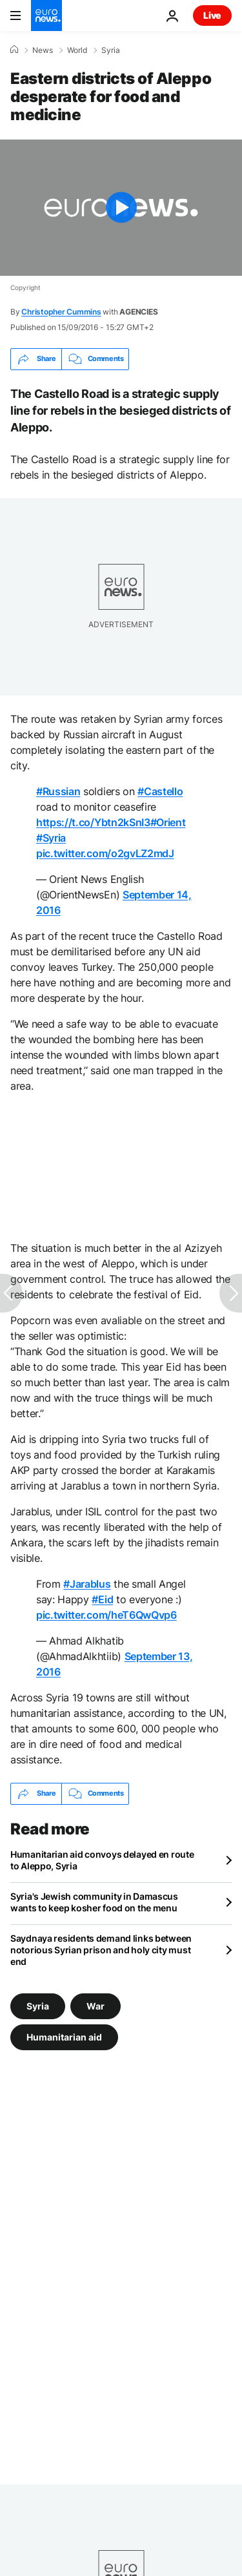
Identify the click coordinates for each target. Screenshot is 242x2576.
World (77, 50)
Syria (110, 50)
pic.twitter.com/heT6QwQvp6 (106, 1614)
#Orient (168, 822)
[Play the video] (121, 208)
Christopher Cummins (61, 312)
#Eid (102, 1599)
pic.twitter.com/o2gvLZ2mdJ (105, 853)
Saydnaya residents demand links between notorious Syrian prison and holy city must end (101, 1950)
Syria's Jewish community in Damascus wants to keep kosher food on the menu (94, 1902)
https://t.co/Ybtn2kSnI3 (93, 822)
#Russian (58, 791)
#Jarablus (86, 1583)
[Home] (14, 49)
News (42, 50)
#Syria (51, 837)
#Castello (160, 791)
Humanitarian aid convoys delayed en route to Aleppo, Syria (102, 1860)
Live (212, 15)
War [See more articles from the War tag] (95, 2005)
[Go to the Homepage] (46, 15)
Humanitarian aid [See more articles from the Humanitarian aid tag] (64, 2036)
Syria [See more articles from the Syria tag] (37, 2005)
